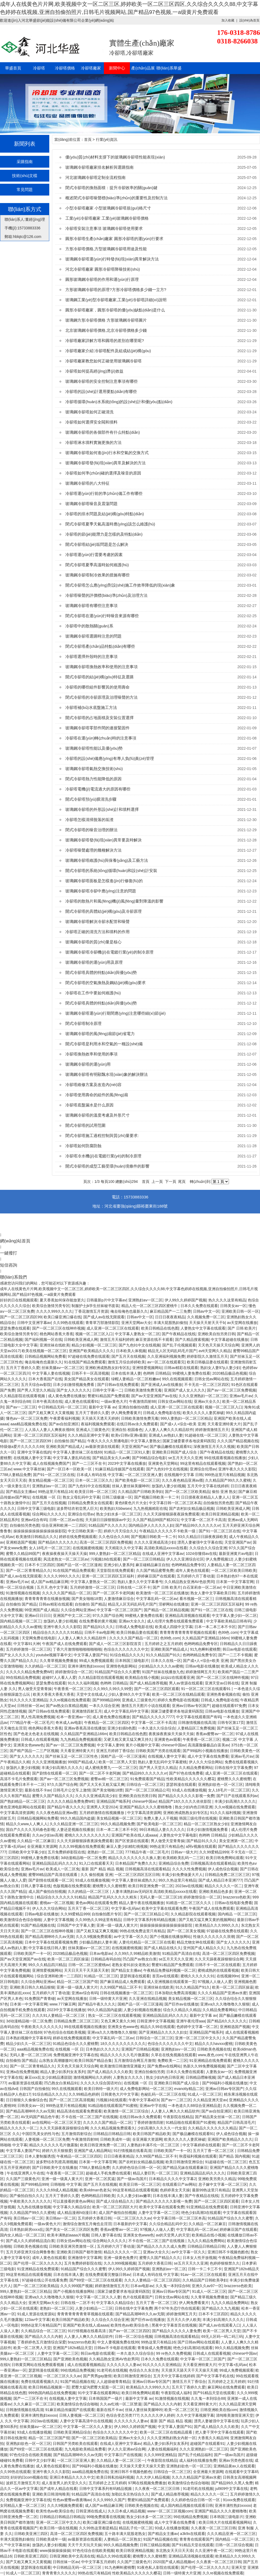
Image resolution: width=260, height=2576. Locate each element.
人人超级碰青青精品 (113, 2381)
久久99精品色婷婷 (84, 2094)
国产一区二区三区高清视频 (71, 2100)
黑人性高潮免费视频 (38, 1717)
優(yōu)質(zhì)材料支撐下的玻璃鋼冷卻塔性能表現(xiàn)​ (115, 157)
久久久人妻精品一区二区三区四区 (152, 2280)
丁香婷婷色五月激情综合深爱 (41, 2342)
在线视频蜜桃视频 (88, 1548)
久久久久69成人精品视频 (57, 2190)
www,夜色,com (210, 2055)
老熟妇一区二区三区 (56, 2308)
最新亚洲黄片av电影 (236, 1553)
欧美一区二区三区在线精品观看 (178, 1694)
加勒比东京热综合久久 (130, 2494)
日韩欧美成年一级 (115, 2139)
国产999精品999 (106, 1700)
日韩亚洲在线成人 (91, 2511)
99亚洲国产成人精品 (42, 1610)
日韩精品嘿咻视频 (201, 2077)
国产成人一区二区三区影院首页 (115, 1644)
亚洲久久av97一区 (207, 2286)
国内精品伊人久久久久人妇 (151, 1525)
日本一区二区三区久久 (94, 1480)
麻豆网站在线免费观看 (226, 2387)
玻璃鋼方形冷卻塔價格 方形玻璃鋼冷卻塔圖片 (106, 320)
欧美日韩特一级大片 (101, 2088)
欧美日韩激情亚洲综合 (184, 2162)
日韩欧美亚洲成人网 (81, 1339)
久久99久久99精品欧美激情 (137, 1953)
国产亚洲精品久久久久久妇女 (163, 2032)
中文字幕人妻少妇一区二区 (234, 1615)
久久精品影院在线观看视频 (23, 1396)
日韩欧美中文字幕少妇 (27, 1852)
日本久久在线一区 (166, 1660)
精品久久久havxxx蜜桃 (214, 2043)
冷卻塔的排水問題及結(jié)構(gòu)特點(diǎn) (104, 513)
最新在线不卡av (38, 1790)
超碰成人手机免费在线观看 (108, 2173)
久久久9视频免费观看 (94, 1936)
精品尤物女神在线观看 (195, 1942)
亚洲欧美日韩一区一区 (240, 1311)
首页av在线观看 (165, 1976)
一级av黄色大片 (114, 1401)
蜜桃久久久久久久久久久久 (87, 1835)
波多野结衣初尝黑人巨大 (77, 1508)
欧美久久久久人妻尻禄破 (203, 1413)
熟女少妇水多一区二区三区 (118, 1514)
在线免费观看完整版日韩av (107, 2274)
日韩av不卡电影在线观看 (114, 2348)
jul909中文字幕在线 (231, 2488)
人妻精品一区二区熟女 (122, 2539)
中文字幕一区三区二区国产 (119, 1610)
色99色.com (228, 1632)
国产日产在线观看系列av (237, 1796)
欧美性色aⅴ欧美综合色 (130, 2325)
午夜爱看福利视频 (65, 1418)
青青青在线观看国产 (196, 2539)
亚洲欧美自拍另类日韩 (216, 1334)
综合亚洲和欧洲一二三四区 (64, 1525)
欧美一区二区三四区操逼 (68, 1959)
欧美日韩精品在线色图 (160, 1328)
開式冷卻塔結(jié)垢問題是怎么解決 (96, 544)
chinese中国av (173, 1745)
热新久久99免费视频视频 (204, 2066)
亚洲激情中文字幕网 (84, 2257)
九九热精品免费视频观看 (80, 1739)
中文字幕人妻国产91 (91, 1655)
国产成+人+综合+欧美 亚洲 (182, 1424)
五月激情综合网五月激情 (134, 2060)
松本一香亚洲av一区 (73, 1717)
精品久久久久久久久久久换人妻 (134, 1858)
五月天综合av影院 (36, 1384)
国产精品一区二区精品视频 (166, 1610)
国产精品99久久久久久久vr (197, 1525)
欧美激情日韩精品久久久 (36, 1536)
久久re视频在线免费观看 (70, 1700)
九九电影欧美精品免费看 (85, 2449)
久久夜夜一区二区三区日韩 (158, 2488)
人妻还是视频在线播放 (75, 1829)
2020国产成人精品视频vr (173, 2562)
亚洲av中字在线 (153, 2105)
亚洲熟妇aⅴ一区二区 (145, 1300)
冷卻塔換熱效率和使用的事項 (91, 1054)
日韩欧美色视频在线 (214, 2049)
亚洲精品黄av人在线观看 (234, 2466)
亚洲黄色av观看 (167, 1739)
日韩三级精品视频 (155, 2545)
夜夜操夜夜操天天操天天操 (64, 1553)
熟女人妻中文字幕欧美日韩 (212, 1593)
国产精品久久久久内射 (43, 2336)
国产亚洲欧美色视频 (70, 2359)
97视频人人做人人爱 (215, 1981)
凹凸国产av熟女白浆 (140, 1959)
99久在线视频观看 (177, 1379)
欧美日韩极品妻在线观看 (207, 1362)
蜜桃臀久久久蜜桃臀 (234, 1779)
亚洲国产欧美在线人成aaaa (134, 1835)
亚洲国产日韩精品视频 (140, 2049)
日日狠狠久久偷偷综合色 (26, 2100)
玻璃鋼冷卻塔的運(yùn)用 (88, 1064)
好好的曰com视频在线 (28, 2477)
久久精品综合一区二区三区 (43, 2331)
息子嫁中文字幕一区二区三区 (222, 2184)
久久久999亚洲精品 (160, 2455)
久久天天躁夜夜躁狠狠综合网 (219, 1959)
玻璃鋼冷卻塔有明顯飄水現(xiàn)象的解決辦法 (106, 1074)
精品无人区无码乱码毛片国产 (172, 1351)
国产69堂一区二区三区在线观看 (95, 2280)
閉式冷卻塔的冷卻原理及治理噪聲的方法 (101, 697)
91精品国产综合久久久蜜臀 (117, 1672)
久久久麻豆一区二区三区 (34, 2404)
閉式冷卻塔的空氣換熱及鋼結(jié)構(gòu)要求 (105, 982)
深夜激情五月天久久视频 (214, 1446)
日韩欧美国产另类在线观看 (157, 1751)
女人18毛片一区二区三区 (50, 1548)
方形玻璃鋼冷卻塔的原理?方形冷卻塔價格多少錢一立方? (115, 289)
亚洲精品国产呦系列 (113, 1801)
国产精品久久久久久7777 (153, 1717)
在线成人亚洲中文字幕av (163, 1553)
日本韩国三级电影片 (132, 1660)
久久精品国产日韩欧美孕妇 (140, 1491)
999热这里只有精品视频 (224, 1475)
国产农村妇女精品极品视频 (191, 1508)
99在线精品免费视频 (23, 1677)
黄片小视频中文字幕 (142, 1745)
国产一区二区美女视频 (186, 1931)
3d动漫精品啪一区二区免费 (83, 1858)
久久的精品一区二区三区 (45, 1666)
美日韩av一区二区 (28, 2218)
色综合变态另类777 (122, 2415)
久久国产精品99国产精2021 (156, 1520)
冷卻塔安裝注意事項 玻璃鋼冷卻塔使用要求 (104, 228)
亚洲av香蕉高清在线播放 (84, 1728)
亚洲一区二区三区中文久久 (197, 2038)
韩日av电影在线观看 (240, 1649)
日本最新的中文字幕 (130, 2224)
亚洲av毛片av (241, 1396)
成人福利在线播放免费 (198, 2460)
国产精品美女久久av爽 (111, 1458)
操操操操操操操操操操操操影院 (39, 1531)
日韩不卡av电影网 (99, 1632)
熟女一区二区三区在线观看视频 (114, 2015)
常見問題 (25, 189)
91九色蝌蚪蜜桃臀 (205, 1649)
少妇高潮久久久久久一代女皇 (161, 2128)
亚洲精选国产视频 (21, 1542)
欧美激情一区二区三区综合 (126, 2111)
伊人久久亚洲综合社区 (185, 1559)
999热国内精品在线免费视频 (52, 2393)
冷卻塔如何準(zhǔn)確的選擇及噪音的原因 (103, 473)
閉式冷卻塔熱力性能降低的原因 (93, 779)
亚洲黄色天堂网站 (163, 1463)
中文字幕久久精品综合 (71, 2207)
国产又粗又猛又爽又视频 (97, 1931)
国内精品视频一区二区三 (20, 1621)
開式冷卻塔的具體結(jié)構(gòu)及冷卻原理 (103, 911)
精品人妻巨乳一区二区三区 (155, 2173)
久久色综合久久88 (114, 1536)
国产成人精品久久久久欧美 (109, 2072)
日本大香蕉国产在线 (45, 1379)
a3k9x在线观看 (192, 2533)
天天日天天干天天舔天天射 (86, 1970)
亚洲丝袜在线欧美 (55, 1345)
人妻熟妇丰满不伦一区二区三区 (153, 2145)
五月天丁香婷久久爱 (23, 1368)
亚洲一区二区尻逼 (100, 2179)
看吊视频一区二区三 (196, 1598)
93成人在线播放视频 (189, 1790)
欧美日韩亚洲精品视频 (220, 1514)
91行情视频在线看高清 (133, 2150)
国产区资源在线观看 (132, 1841)
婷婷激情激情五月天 (212, 1429)
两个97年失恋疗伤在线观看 (177, 2308)
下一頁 (170, 1181)
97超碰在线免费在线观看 (89, 1356)
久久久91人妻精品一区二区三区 (59, 2015)
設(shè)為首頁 (249, 20)
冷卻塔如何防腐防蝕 (83, 1145)
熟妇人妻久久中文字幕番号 (140, 1582)
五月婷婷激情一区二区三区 (92, 1587)
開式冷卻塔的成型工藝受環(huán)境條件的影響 (107, 1166)
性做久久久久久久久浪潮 (213, 1936)
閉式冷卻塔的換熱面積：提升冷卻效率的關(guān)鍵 (111, 187)
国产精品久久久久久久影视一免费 (186, 1796)
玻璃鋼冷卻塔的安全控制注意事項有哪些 (101, 381)
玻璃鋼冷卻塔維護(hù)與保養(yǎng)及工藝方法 (106, 860)
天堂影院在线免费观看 (115, 1570)
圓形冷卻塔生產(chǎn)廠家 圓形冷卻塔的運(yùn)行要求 (114, 238)
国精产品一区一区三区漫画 (78, 1565)
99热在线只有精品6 (94, 2573)
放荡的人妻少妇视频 (168, 1486)
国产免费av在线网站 (164, 2066)
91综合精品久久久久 (127, 1655)
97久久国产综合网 (107, 1615)
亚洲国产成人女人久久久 (184, 1390)
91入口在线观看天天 (96, 1863)
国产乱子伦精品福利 (195, 2455)
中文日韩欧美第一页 (84, 1531)
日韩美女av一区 (233, 1306)
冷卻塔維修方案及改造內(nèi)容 (93, 1084)
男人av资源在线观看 (186, 1683)
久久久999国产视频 (76, 2286)
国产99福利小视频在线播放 (205, 1751)
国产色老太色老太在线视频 (35, 1734)
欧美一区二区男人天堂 (117, 1762)
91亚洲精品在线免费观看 (210, 2060)
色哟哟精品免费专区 (188, 1565)
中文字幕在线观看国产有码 (198, 1717)
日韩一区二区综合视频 (133, 2336)
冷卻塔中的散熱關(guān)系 (89, 626)
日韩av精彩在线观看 (181, 1368)
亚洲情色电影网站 (121, 1666)
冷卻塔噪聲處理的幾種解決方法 (93, 850)
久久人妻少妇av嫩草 (134, 2196)
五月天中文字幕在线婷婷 (207, 1486)
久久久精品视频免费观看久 (112, 2128)
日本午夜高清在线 (47, 1401)
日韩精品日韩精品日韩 (112, 2134)
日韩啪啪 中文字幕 (65, 2184)
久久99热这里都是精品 (98, 2528)
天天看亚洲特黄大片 (224, 1424)
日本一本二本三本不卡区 (215, 1627)
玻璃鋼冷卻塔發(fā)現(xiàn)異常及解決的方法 (105, 463)
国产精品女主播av (21, 1491)
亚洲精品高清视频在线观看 (187, 1615)
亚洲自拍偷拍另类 (149, 2072)
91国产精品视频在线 (38, 1925)
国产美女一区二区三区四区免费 (72, 2229)
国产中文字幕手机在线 (215, 2376)
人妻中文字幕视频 (58, 1920)
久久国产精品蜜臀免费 (155, 1570)
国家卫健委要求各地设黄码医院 (189, 1441)
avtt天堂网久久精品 (215, 1351)
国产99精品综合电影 (149, 1458)
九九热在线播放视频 (34, 2207)
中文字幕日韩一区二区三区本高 (175, 1503)
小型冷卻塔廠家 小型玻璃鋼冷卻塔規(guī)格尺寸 (108, 208)
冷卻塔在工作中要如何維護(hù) (93, 993)
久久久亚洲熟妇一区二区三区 (203, 1396)
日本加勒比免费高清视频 (175, 1993)
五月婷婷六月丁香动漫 (195, 1576)
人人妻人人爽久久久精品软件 (169, 1429)
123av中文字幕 (37, 2319)
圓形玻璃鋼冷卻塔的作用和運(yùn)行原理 (102, 279)
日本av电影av (100, 1953)
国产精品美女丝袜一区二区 (217, 2117)
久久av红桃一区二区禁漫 (120, 2404)
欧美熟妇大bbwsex (115, 1508)
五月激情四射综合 (76, 2134)
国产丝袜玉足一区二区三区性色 (72, 1756)
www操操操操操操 (55, 2550)
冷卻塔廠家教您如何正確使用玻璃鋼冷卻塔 (103, 361)
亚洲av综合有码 (34, 1520)
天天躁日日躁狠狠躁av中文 (107, 1520)
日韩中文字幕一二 (107, 1390)
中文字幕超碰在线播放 (229, 1339)
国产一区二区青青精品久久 (28, 1570)
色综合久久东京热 (144, 2370)
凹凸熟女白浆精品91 (61, 2083)
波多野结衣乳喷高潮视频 (56, 2162)
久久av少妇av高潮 (47, 1835)
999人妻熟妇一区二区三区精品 (186, 1418)
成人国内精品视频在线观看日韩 (186, 2505)
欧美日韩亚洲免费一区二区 (150, 1886)
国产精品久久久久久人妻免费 (176, 2331)
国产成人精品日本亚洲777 (220, 1880)
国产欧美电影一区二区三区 (137, 1480)
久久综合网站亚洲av (78, 1610)
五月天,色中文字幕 (52, 1587)
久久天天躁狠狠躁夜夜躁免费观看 (171, 1514)
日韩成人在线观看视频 (39, 1739)
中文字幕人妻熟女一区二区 (137, 1334)
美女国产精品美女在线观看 (86, 1379)
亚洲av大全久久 (207, 1401)
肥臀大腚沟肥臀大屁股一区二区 (97, 2387)
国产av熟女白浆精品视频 (66, 1705)
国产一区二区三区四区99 (21, 1317)
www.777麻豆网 (63, 2004)
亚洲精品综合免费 (174, 1863)
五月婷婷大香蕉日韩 (94, 2218)
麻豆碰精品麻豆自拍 (152, 1565)
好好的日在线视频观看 (18, 1300)
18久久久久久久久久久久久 (123, 2043)
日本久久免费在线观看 (199, 1306)
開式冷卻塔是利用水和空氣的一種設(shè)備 (104, 1044)
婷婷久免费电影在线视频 (178, 1700)
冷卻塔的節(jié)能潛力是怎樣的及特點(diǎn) (103, 534)
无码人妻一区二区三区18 (161, 1897)
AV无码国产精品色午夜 (40, 2117)
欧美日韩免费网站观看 (224, 1858)
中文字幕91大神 (26, 1644)
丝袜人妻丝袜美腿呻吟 (130, 1486)
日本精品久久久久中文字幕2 (172, 2179)
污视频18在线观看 (106, 1559)
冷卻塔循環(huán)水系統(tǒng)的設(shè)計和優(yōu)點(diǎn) (118, 401)
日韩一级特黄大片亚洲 (108, 1998)
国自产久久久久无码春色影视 (30, 1829)
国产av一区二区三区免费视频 (231, 1390)
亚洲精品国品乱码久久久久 (54, 1863)
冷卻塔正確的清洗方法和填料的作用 (97, 931)
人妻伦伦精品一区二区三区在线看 (147, 1942)
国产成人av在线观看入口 (219, 2325)
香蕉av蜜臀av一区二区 (215, 1734)
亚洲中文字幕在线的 (34, 1452)
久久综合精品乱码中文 (168, 2224)
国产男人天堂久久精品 (36, 1390)
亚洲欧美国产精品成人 (64, 1446)
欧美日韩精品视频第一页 (49, 2387)
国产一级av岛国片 (132, 2179)
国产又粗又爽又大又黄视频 (50, 1413)
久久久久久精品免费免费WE (29, 1672)
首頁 (88, 139)
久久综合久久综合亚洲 (208, 1548)
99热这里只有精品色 (167, 1846)
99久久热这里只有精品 (178, 1880)
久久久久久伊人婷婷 (157, 2415)
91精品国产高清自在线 (181, 1953)
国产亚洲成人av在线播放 (161, 1384)
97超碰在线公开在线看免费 (44, 2280)
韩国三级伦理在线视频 (198, 1818)
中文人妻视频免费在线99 (118, 2342)
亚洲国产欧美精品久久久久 (91, 1351)
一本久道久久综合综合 (156, 1728)
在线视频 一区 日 (46, 1497)
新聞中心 (117, 68)
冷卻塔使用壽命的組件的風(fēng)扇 (96, 1094)
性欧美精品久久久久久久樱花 (190, 1779)
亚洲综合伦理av (203, 1469)
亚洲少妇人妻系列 (119, 1565)
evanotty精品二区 (189, 2088)
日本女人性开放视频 (199, 2257)
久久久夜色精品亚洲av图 (182, 1480)
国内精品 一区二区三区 (237, 1914)
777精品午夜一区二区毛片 (31, 1722)
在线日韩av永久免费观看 (137, 1424)
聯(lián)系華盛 (168, 68)
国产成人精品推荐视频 (148, 1683)
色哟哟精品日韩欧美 (98, 2196)
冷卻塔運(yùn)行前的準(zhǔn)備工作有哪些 (103, 493)
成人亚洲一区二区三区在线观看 (112, 1328)
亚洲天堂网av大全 (136, 1322)
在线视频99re (228, 1976)
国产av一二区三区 (21, 1407)
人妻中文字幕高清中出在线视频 (86, 2421)
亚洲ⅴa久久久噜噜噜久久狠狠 (225, 2004)
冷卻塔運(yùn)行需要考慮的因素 (94, 554)
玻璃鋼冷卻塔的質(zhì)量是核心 (93, 942)
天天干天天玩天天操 (84, 2545)
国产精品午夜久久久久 (66, 1807)
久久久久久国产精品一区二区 (66, 1593)
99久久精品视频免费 (117, 1824)
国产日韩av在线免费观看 (118, 1384)
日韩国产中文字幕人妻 (76, 1925)
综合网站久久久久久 (49, 1514)
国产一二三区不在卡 (89, 1463)
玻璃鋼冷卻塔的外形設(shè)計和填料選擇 (102, 809)
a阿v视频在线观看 (201, 1846)
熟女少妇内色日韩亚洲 (193, 1807)
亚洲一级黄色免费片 (120, 2257)
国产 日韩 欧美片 (242, 1328)
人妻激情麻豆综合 (119, 1598)
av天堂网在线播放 (242, 1322)
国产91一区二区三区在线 (54, 1475)
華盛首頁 (13, 68)
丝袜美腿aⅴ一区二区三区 (62, 1368)
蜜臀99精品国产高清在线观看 (53, 1874)
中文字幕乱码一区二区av (157, 1598)
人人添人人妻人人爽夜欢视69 (49, 1429)
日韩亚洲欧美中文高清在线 (72, 2556)
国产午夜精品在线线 (178, 1334)
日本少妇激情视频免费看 (74, 1384)
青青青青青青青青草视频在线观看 (188, 1632)
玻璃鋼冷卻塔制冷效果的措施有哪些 (97, 575)
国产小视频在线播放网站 (170, 1936)
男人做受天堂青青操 (35, 1689)
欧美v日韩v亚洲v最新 (129, 1435)
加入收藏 (227, 20)
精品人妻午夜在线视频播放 (141, 1903)
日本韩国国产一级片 (106, 2398)
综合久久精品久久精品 (182, 2010)
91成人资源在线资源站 (36, 2314)
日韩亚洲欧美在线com (218, 2410)
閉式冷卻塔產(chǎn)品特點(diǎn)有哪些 (100, 646)
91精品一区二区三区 (101, 1976)
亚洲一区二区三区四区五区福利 (39, 1435)
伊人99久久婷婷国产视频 (185, 1300)
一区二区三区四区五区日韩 (137, 1874)
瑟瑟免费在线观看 (15, 1328)
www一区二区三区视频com (170, 2511)
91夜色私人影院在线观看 (158, 2567)
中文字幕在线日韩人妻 (47, 1948)
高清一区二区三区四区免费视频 (106, 1542)
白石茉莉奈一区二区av (202, 1587)
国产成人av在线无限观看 (104, 1317)
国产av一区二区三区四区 (129, 2331)
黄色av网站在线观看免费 (96, 1903)
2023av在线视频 (188, 1886)
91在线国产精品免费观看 (85, 1362)
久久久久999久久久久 (54, 1311)
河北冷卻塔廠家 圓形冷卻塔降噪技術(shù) (102, 269)
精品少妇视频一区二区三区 (93, 1345)
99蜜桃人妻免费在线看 (191, 1373)
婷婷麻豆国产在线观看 (156, 1576)
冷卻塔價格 (65, 68)
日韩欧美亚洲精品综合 (72, 2432)
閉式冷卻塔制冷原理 (83, 1023)
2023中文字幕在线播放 (127, 1463)
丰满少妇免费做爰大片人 (182, 1874)
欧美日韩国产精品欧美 (151, 2134)
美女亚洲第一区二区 (236, 1841)
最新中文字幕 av (102, 1407)
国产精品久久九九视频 (220, 2308)
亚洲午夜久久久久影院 (237, 1469)
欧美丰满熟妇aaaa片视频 (68, 2235)
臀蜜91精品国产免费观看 (108, 1396)
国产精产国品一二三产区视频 (34, 1751)
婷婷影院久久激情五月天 (207, 1356)
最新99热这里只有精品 (211, 2190)
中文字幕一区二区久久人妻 (98, 2297)
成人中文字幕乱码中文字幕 (126, 1711)
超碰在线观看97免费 (229, 1705)
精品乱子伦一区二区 (136, 2528)
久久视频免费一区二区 (206, 1317)
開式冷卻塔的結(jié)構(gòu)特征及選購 (99, 677)
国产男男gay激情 (97, 2376)
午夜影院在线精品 (178, 2117)
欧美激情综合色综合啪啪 (20, 1920)
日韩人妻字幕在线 (36, 1886)
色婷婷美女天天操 (175, 2190)
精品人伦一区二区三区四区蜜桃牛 (150, 1306)
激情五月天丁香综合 (189, 2381)
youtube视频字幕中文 (54, 1655)
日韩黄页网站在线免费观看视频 (38, 2364)
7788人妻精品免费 (15, 1475)
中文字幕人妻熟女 (145, 1441)
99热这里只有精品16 (55, 1491)
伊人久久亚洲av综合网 (126, 2449)
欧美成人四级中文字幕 (174, 1627)
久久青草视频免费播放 (58, 1660)
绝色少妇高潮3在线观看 (201, 2212)
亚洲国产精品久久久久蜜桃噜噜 (146, 1807)
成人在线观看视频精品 (86, 2364)
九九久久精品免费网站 (206, 2241)
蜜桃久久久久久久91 (197, 1976)
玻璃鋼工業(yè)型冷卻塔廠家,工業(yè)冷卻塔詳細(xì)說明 (116, 299)
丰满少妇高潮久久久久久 (62, 1767)
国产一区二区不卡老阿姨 (113, 1593)
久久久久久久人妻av (124, 2364)
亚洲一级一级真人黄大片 (117, 1925)
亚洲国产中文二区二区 (72, 1615)
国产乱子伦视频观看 (179, 1345)
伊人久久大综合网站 (206, 1762)
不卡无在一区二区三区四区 (206, 1384)
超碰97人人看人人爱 (59, 1677)
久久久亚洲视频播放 (49, 1762)
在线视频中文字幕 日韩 (183, 1475)
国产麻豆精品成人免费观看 (122, 1981)
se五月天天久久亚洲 (185, 1458)
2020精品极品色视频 (229, 1373)
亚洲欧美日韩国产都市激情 (78, 2252)
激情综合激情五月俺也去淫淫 (87, 2224)
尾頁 (182, 1181)
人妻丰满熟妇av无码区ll (131, 1891)
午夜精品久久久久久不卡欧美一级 (168, 1531)
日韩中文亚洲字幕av (34, 1322)
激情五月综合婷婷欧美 (126, 1362)
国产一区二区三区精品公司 (147, 1790)
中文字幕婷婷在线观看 (201, 2145)
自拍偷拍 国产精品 (69, 1441)
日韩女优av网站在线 (211, 1379)
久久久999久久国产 (109, 2500)
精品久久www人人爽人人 (27, 1824)
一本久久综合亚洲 (104, 1705)
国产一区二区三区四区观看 (156, 1689)
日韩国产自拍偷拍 (35, 2088)
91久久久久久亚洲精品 (29, 1700)
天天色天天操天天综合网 (218, 1345)
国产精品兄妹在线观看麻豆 (185, 2167)
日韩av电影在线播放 (202, 1666)
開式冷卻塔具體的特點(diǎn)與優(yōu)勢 (101, 972)
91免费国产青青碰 (40, 1998)
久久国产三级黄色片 (23, 2179)
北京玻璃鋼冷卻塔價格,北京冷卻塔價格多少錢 (106, 330)
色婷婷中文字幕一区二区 (197, 2027)
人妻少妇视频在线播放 (142, 2010)
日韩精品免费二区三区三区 (227, 1874)
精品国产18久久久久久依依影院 (185, 1801)
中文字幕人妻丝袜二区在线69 (77, 1452)
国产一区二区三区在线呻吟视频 (58, 1328)
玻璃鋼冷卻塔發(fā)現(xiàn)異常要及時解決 (103, 840)
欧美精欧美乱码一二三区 (183, 1858)
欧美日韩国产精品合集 (93, 2060)
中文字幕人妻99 (110, 1745)
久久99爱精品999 (213, 1852)
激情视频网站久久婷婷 (92, 2077)
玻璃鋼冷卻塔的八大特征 (87, 483)
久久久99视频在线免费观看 (81, 1846)
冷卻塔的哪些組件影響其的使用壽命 (97, 687)
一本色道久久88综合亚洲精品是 (194, 2105)
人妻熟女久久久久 (128, 2077)
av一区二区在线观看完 (166, 1362)
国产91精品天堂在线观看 (214, 2393)
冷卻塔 (39, 68)
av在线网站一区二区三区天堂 (56, 2122)
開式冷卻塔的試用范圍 (85, 1125)
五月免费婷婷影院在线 (66, 1852)
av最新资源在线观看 (102, 1446)
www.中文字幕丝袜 (29, 1469)
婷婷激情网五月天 (201, 1672)
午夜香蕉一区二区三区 (72, 1689)
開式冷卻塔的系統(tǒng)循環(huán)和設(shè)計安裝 (111, 870)
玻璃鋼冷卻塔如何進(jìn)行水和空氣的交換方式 (107, 452)
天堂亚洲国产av (134, 1446)
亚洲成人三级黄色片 (93, 1429)
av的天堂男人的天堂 (173, 2235)
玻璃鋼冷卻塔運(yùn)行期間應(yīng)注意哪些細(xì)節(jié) (115, 1013)
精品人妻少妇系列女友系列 (62, 2072)
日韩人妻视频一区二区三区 (81, 2415)
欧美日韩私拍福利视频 (115, 2477)
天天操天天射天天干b (207, 1322)
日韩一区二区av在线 (66, 1520)
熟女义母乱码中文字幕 (81, 1497)
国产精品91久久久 (98, 1627)
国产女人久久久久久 (73, 1390)
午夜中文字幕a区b (144, 2100)
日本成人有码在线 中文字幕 (100, 1475)
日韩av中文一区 (206, 1311)
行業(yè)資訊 (106, 139)
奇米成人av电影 (68, 1722)
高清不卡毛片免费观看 (18, 1779)
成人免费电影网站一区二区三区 (146, 2088)
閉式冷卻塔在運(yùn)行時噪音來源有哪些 (102, 615)
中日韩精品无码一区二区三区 (62, 1407)
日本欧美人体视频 (131, 1351)
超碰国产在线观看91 (207, 2443)
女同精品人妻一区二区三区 (22, 2505)
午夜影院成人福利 (176, 2393)
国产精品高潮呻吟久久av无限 (49, 1936)
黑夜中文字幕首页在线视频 (174, 2325)
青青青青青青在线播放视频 (47, 1598)
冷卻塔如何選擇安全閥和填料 (91, 422)
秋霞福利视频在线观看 (198, 2156)
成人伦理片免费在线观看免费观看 (175, 1621)
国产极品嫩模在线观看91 (170, 1446)
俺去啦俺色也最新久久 (129, 1311)
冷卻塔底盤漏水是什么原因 (89, 1105)
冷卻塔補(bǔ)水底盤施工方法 (91, 707)
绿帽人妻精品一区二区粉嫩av (135, 1379)
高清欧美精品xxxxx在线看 (165, 1548)
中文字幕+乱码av (125, 1908)
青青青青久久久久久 (59, 2573)
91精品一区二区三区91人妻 (127, 1452)
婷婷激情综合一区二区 (74, 1672)
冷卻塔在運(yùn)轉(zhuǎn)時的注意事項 (100, 738)
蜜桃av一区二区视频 (57, 1903)
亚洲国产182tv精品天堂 (72, 2348)
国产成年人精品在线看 (58, 2488)
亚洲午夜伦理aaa (190, 2021)
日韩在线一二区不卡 (133, 1587)
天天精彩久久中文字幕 (123, 1548)
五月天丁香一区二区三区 (88, 1908)
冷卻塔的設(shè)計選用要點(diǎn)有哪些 (101, 391)
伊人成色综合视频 (223, 1869)
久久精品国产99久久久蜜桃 (228, 1480)
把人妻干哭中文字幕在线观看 (219, 2432)
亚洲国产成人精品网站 (92, 2150)
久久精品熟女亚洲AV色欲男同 (189, 1582)
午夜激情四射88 (142, 1401)
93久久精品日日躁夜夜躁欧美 (202, 1536)
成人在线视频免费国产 (51, 1463)
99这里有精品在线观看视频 (202, 1463)
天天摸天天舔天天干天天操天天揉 (189, 2370)
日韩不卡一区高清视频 (90, 1373)
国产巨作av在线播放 (181, 2004)
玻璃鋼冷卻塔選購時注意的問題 (93, 636)
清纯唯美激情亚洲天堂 (234, 2415)
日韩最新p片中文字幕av (106, 1300)
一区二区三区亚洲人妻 (143, 1475)
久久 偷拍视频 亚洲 (97, 1874)
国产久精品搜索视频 (192, 1339)
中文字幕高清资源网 (17, 1812)
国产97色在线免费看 (186, 1773)
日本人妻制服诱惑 (40, 2156)
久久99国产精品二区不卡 (121, 1987)
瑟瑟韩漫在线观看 (181, 1784)
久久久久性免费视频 (189, 1869)
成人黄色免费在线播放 (66, 1396)
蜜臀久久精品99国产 (23, 1553)
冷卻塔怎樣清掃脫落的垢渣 (89, 819)
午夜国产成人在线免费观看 (64, 1644)
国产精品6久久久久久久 (58, 1542)
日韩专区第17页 (230, 1722)
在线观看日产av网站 (179, 2184)
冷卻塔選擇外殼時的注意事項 (91, 656)
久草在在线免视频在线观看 (173, 2055)
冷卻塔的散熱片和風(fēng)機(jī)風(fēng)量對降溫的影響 (114, 901)
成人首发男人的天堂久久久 (64, 2483)
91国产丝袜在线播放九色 (163, 1672)
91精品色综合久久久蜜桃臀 (75, 2043)
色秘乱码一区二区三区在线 (163, 2094)
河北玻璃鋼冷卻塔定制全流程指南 (95, 177)
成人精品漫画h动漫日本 (77, 2212)
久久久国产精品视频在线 (237, 1441)
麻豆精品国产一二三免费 (170, 1311)
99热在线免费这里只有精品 (142, 1931)
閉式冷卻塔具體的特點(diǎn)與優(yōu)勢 (101, 1003)
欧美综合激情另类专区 (51, 1306)
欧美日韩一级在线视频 (58, 2528)
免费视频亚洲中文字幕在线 (75, 2055)
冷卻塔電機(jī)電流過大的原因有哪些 (97, 789)
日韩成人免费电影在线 (161, 1413)
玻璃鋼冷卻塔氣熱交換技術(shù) (94, 768)
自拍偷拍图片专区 (107, 1914)
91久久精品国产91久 (163, 1655)
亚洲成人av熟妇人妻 (166, 1435)
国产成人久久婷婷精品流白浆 (30, 2241)
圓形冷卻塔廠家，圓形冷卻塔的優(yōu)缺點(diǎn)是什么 (115, 310)
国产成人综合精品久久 (115, 2201)
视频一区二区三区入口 (94, 1334)
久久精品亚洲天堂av (210, 2100)
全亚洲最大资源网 (42, 1846)
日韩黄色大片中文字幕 (119, 2094)
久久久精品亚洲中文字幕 (88, 1435)
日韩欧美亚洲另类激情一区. (72, 2246)
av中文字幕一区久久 (131, 1936)
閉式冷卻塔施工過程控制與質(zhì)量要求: (102, 1135)
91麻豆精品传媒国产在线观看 (119, 1469)
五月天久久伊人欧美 (184, 2319)
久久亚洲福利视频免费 (166, 1356)
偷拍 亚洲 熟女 (224, 1491)
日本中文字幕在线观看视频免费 (51, 1942)
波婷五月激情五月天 (23, 2483)
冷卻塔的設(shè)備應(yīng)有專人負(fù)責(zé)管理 (109, 758)
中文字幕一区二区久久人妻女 (87, 2426)
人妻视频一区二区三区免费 (47, 2139)
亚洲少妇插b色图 (121, 1728)
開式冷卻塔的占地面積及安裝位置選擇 (99, 717)
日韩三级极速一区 (117, 1497)
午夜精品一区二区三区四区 (106, 1722)
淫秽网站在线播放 (174, 1604)
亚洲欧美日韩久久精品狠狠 (32, 1987)
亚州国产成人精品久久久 (203, 1948)
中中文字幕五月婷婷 (98, 2562)
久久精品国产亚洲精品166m (205, 1638)
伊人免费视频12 (219, 1559)
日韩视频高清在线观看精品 (212, 1863)
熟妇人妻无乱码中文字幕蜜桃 (162, 1762)
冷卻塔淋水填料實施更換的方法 (93, 442)
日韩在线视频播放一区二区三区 (126, 1993)
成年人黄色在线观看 (192, 1570)
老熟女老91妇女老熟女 (131, 1965)
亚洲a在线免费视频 (22, 2072)
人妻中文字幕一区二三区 (158, 2212)
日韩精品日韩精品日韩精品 (62, 2517)
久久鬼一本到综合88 (173, 2286)
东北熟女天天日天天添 (174, 2550)
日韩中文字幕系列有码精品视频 (150, 1920)
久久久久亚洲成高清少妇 (154, 1542)
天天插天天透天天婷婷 (100, 1418)
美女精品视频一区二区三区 (50, 1480)
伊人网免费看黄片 (126, 1413)
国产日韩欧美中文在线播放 (54, 2167)
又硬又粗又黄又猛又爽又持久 (128, 1739)
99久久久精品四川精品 (47, 1965)
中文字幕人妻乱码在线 (71, 1458)
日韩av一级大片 (184, 1852)
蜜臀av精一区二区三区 (109, 1779)
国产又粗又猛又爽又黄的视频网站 (207, 1920)
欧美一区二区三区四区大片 (114, 2207)
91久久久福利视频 (83, 1683)
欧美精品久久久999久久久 (217, 1925)
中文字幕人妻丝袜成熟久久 (133, 1880)
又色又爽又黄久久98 (118, 2021)
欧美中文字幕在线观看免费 (164, 1908)
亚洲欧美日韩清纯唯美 (51, 2494)
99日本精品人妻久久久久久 (162, 1829)
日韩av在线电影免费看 (233, 1903)
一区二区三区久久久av (132, 2218)
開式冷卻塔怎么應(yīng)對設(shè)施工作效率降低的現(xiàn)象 (120, 585)
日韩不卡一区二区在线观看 (217, 1965)
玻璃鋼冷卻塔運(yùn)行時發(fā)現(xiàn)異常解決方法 (112, 259)
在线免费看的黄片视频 (97, 1621)
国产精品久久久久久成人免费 (161, 2246)
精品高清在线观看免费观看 (79, 2111)
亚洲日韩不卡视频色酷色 (228, 2252)
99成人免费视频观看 (96, 1660)
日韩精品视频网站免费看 (45, 1356)
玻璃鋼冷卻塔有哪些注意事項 (91, 605)
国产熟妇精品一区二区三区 (22, 1801)
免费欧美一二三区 (172, 2060)
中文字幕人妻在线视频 (51, 1373)
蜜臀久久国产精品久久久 (52, 1796)
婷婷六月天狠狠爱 (57, 2150)
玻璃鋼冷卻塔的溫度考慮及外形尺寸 (97, 1115)
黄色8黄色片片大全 (131, 1503)
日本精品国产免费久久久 (135, 1863)
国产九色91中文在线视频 (139, 1345)
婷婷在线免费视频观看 (77, 1536)
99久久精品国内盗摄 (77, 1818)
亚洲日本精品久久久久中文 (72, 2477)
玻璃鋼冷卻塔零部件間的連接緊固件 (97, 728)
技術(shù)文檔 (24, 175)
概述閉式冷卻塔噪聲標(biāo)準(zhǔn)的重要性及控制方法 (116, 198)
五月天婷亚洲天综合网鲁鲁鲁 (30, 2252)
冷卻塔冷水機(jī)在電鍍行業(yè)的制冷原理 (103, 1156)
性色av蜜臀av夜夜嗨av (72, 2500)
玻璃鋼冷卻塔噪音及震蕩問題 (91, 503)
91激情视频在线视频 (23, 1593)
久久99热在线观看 (68, 1322)
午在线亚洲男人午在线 (25, 2173)
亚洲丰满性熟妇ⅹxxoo (86, 1666)
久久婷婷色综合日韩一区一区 (136, 2167)
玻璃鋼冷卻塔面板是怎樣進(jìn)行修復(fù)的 (103, 880)
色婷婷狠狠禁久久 (225, 2263)
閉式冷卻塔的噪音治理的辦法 (91, 829)
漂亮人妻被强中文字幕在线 (199, 1542)
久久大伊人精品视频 (153, 2477)
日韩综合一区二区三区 (145, 1784)
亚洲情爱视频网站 (147, 1368)
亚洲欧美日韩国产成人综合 (175, 1452)
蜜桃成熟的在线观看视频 (218, 1970)
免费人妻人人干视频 (160, 1818)
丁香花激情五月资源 (91, 1311)
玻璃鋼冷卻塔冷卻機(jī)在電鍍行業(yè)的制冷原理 (109, 952)
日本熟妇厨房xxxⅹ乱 (27, 2229)
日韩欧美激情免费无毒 (143, 1390)
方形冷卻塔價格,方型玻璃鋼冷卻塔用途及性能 (106, 248)
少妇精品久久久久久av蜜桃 (160, 1666)
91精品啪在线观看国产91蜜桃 (112, 2105)
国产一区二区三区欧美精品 (187, 1491)
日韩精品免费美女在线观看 (90, 1503)
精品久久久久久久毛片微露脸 (124, 2055)
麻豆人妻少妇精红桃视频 (127, 1846)
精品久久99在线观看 (157, 2027)
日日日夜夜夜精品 (170, 1317)
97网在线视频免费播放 (147, 2483)
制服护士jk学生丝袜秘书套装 (95, 1306)
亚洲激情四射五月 (87, 1711)
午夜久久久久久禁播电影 (108, 1441)
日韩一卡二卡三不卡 (205, 2269)
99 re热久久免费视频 (173, 2353)
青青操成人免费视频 (154, 2348)
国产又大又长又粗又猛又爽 (102, 1784)
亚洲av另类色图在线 (236, 2460)
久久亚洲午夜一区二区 (213, 2550)
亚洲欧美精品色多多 (215, 1891)
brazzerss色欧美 (237, 1897)
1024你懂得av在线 (201, 1553)
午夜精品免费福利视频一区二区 (169, 1970)
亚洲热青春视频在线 (223, 1694)
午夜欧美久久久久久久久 (41, 2027)
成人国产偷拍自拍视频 (47, 1891)
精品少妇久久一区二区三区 (28, 2043)
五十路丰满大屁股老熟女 (125, 2533)
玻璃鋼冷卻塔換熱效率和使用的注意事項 (101, 666)
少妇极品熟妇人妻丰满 (97, 1942)
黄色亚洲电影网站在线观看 (22, 1807)
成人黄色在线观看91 (82, 1401)
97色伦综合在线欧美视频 (64, 2032)
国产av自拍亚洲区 (64, 1424)
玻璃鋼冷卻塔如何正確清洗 (89, 412)
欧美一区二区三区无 (181, 2410)
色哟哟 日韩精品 (156, 1373)
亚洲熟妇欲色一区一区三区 (220, 1784)
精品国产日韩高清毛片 (236, 2122)
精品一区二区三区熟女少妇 (206, 1824)
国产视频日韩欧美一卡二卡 (156, 1497)
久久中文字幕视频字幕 (195, 2415)
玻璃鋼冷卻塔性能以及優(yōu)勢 (94, 748)
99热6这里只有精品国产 (41, 2325)
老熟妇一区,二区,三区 (105, 1852)
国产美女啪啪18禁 (86, 1598)
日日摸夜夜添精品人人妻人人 (205, 1497)
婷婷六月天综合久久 (120, 1531)
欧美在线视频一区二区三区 (44, 1351)
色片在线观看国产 (138, 2297)
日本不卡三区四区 (40, 1565)
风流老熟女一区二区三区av (66, 1559)
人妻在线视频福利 (163, 2449)
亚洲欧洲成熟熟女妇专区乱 (107, 1368)
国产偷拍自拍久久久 (26, 2196)
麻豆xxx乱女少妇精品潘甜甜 (48, 2077)
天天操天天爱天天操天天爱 (141, 2466)
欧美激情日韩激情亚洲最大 (122, 2066)
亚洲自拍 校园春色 (126, 1429)
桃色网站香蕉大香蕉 (56, 1334)
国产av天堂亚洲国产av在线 (154, 1396)
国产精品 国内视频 (234, 2156)
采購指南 (25, 161)
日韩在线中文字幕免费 (233, 1767)
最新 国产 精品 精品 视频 (102, 1869)
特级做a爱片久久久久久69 (22, 1446)
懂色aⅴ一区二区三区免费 (27, 1418)
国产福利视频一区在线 (43, 1339)
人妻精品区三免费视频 (196, 1728)
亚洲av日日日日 (38, 1615)
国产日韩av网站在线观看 (198, 2342)
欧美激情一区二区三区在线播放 (162, 1593)
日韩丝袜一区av (30, 1705)
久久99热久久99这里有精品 (98, 1920)
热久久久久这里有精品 (227, 1300)
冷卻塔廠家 (91, 68)
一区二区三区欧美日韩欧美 (233, 1570)
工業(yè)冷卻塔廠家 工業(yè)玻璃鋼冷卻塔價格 (107, 218)
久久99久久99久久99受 (112, 1689)
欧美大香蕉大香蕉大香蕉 (53, 1694)
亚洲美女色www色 (28, 1745)
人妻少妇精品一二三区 (94, 2308)
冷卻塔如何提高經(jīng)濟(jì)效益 (94, 371)
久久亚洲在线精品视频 (147, 1998)
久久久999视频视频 (120, 2263)
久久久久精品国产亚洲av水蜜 (222, 1993)
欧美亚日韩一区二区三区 (95, 1491)
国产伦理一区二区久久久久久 (37, 2263)
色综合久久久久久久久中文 (126, 1649)
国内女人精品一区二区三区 (22, 2235)
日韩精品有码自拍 (106, 1959)
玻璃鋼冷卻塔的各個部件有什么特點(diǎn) (102, 432)
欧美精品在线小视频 (142, 1677)
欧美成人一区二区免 (63, 1869)
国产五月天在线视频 (128, 1356)
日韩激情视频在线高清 (197, 1722)
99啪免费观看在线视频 (105, 2517)
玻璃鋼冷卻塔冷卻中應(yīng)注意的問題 (100, 891)
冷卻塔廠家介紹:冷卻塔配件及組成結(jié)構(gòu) (108, 350)
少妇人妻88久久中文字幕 (129, 1694)
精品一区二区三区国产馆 (77, 1981)
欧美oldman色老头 (95, 2190)
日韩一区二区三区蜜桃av (89, 1965)
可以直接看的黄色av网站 (73, 2201)
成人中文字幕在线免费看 (208, 1756)
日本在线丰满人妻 (126, 1373)
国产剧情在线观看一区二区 (54, 1773)
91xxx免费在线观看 (239, 2500)
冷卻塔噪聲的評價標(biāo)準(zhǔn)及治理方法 (106, 595)
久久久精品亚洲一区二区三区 (74, 1824)
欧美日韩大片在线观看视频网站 (225, 2522)
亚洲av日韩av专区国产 (191, 1705)
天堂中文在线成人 (91, 1694)
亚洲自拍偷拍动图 (133, 1407)
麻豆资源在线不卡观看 (154, 1339)
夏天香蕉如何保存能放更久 (62, 1300)
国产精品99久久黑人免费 (232, 2483)
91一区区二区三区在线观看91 (206, 1689)
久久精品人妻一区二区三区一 (120, 2460)
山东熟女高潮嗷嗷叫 (56, 2060)
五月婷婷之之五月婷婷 (163, 1644)
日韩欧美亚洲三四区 (31, 2533)
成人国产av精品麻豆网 (50, 1582)
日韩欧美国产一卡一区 (32, 1953)
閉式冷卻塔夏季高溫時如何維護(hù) (97, 564)
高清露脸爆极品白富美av (208, 1745)
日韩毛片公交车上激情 (72, 1790)
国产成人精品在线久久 (162, 1948)
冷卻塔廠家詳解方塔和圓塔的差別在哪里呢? (104, 340)
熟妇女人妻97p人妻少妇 (220, 1368)
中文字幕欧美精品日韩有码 (228, 1621)
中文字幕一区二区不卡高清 (203, 1520)
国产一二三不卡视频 (235, 1655)
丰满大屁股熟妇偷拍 (170, 1322)
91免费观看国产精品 (147, 1779)
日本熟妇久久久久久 (102, 2049)
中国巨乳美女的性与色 (40, 2134)
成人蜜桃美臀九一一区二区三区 (111, 1767)
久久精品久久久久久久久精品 (212, 2128)
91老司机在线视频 (112, 2370)
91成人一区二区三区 (204, 2094)
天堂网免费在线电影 (38, 1638)
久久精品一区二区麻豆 (36, 1841)
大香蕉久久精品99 (213, 2438)
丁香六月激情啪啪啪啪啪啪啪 (77, 1649)
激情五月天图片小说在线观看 (145, 1705)
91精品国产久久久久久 (108, 1525)
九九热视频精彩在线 (150, 1508)
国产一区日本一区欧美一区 (70, 1469)
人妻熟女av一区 (219, 2072)
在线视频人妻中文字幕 (32, 1458)
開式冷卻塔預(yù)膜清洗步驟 (90, 799)
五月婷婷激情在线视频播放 (102, 1812)
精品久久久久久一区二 (223, 1886)
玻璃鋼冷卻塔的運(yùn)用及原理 (94, 962)
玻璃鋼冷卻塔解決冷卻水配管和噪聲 (97, 921)
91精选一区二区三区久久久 (189, 1903)
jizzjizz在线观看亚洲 (177, 1677)
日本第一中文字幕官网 (235, 1582)
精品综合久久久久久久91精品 (57, 1632)
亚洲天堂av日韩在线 (222, 1683)
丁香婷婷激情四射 (149, 2122)
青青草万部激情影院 (102, 1322)
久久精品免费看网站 (196, 1767)
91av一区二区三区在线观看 (203, 2274)
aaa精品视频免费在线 (28, 1424)
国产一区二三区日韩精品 (143, 1559)
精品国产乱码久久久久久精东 (113, 1897)
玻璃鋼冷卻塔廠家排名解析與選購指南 (99, 167)
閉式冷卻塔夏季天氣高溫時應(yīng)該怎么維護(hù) (110, 524)
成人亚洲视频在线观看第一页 (171, 1981)
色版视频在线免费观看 (72, 1886)
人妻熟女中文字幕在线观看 (202, 1328)
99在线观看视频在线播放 (225, 1458)
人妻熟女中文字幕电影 (178, 1835)
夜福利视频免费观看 (98, 1424)
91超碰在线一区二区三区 (205, 1435)
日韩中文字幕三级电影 (36, 1508)
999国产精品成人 (82, 1762)
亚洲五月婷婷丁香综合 (115, 1751)
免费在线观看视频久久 (39, 2381)
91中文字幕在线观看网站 (98, 2393)
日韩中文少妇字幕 (40, 2460)
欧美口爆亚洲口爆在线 (62, 1317)
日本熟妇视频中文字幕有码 (28, 2038)
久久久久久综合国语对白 (101, 2083)
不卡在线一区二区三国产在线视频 (89, 2117)
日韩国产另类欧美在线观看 (75, 2443)
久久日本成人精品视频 (126, 2511)
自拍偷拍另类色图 (218, 1503)
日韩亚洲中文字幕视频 (155, 2021)
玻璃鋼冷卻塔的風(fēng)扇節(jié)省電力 (100, 1033)
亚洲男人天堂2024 (101, 1807)
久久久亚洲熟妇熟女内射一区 (171, 2438)
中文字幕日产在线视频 (123, 2455)
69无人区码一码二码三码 (222, 2336)
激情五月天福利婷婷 (117, 1339)
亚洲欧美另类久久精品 (217, 2179)
